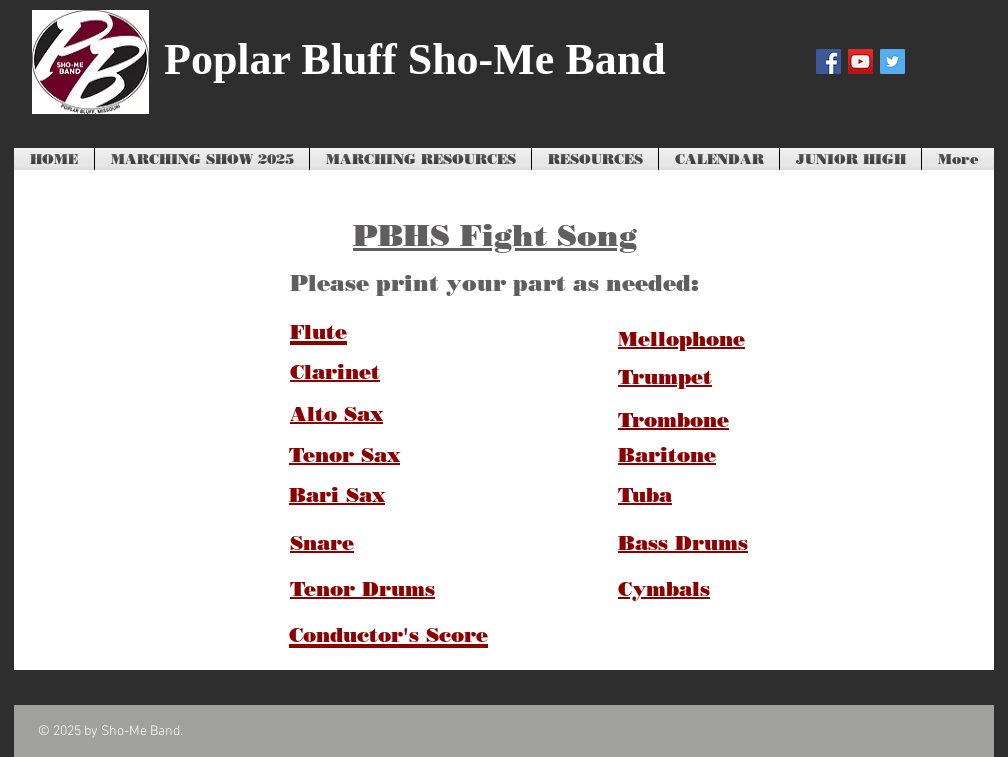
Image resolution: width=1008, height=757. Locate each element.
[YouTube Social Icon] (860, 61)
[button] (420, 160)
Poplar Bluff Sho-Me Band (415, 59)
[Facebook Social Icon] (828, 61)
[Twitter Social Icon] (892, 61)
